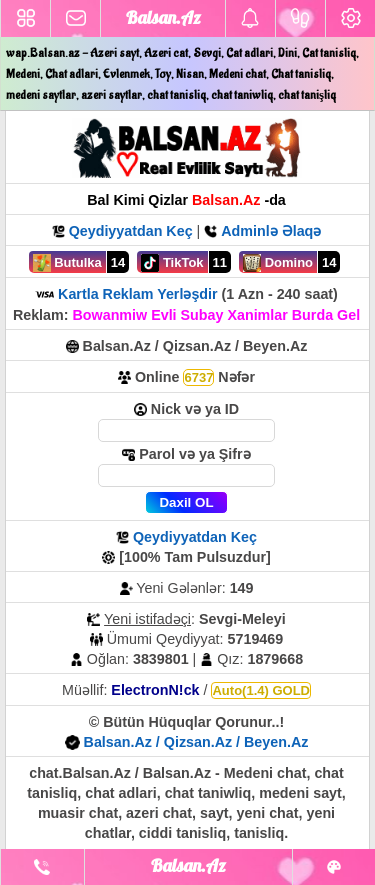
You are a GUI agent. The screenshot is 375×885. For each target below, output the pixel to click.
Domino (278, 263)
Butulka (67, 263)
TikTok (172, 263)
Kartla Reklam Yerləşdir (138, 294)
